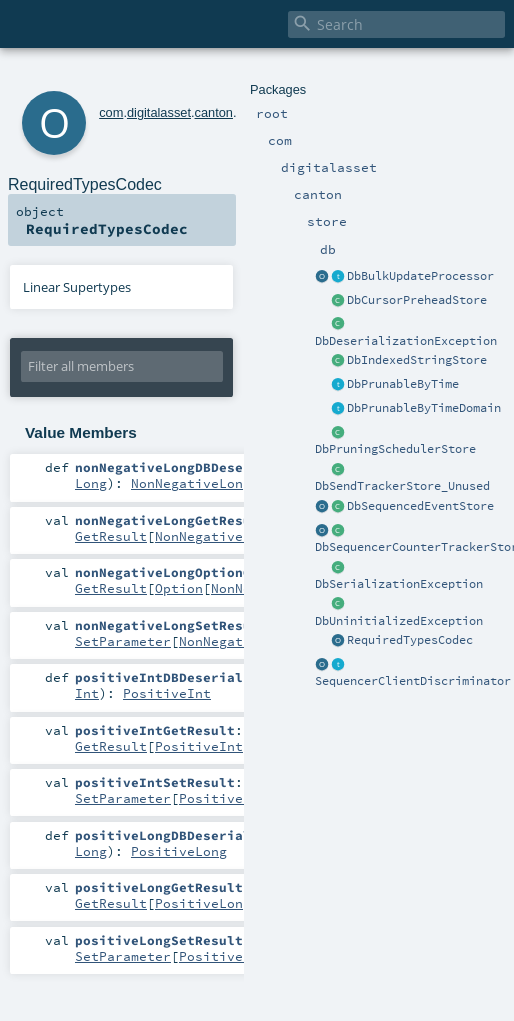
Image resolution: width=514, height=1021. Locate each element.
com (111, 112)
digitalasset (159, 112)
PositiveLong (179, 851)
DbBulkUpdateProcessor (420, 276)
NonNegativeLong (191, 483)
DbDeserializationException (406, 341)
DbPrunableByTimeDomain (424, 408)
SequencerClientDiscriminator (413, 681)
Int (87, 693)
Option (179, 588)
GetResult (111, 536)
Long (91, 483)
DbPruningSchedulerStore (395, 449)
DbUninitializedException (399, 621)
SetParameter (123, 641)
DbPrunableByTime (403, 384)
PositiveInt (167, 693)
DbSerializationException (399, 584)
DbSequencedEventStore (420, 506)
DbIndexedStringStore (417, 360)
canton (214, 112)
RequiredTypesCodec (410, 640)
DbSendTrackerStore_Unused (402, 486)
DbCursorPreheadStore (417, 300)
